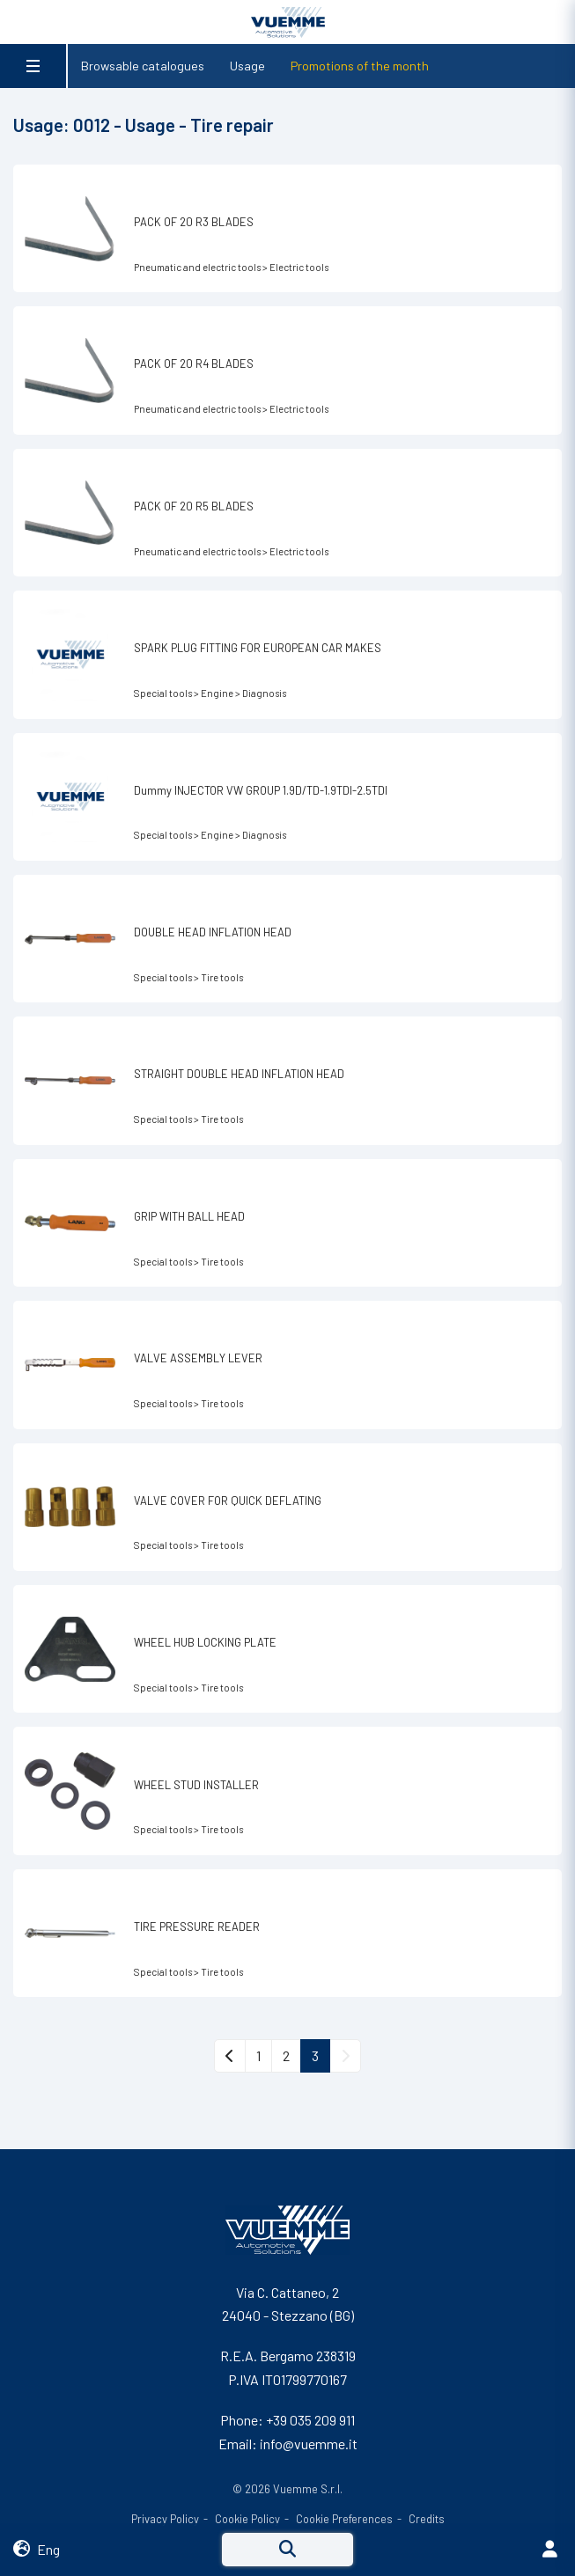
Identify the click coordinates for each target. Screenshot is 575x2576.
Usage (247, 65)
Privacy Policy (165, 2519)
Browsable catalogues (142, 65)
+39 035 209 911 (310, 2419)
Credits (427, 2519)
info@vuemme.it (309, 2443)
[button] (117, 2549)
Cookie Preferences (344, 2519)
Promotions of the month (360, 65)
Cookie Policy (247, 2519)
